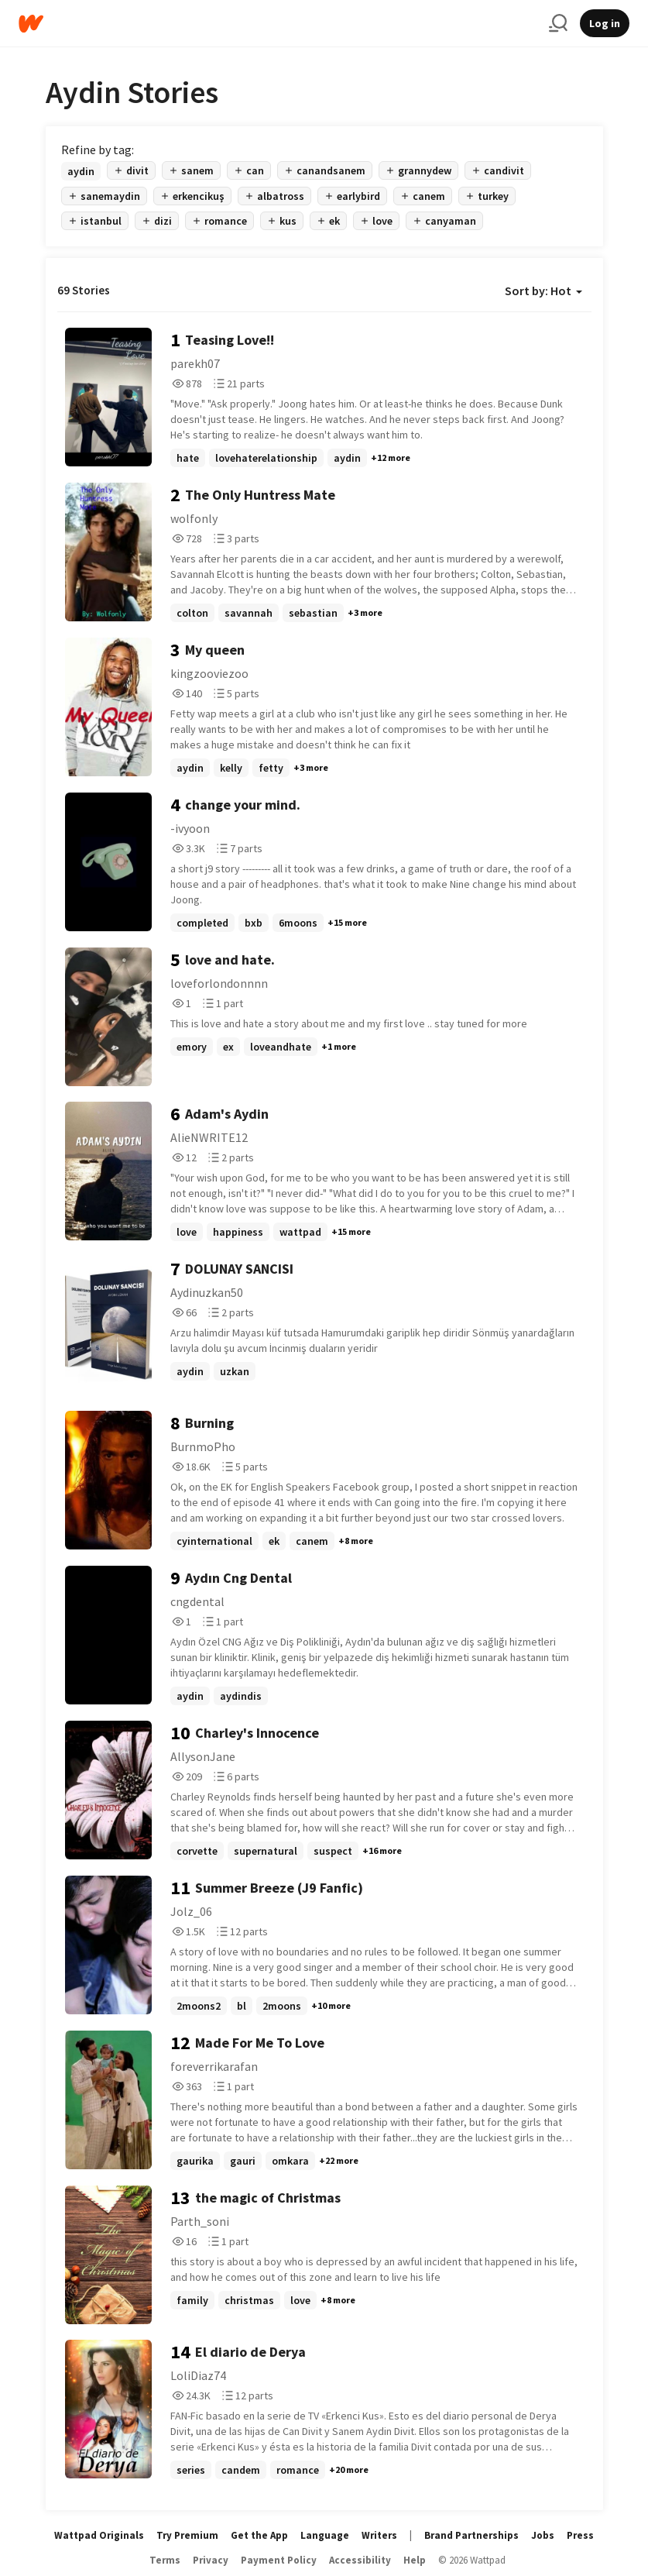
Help (414, 2560)
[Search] (558, 23)
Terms (164, 2560)
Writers (379, 2535)
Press (580, 2535)
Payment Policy (279, 2560)
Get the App (259, 2535)
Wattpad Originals (99, 2535)
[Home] (278, 23)
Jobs (542, 2535)
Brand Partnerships (471, 2535)
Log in (604, 23)
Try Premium (187, 2535)
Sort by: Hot (543, 290)
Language (324, 2535)
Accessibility (360, 2560)
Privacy (210, 2560)
